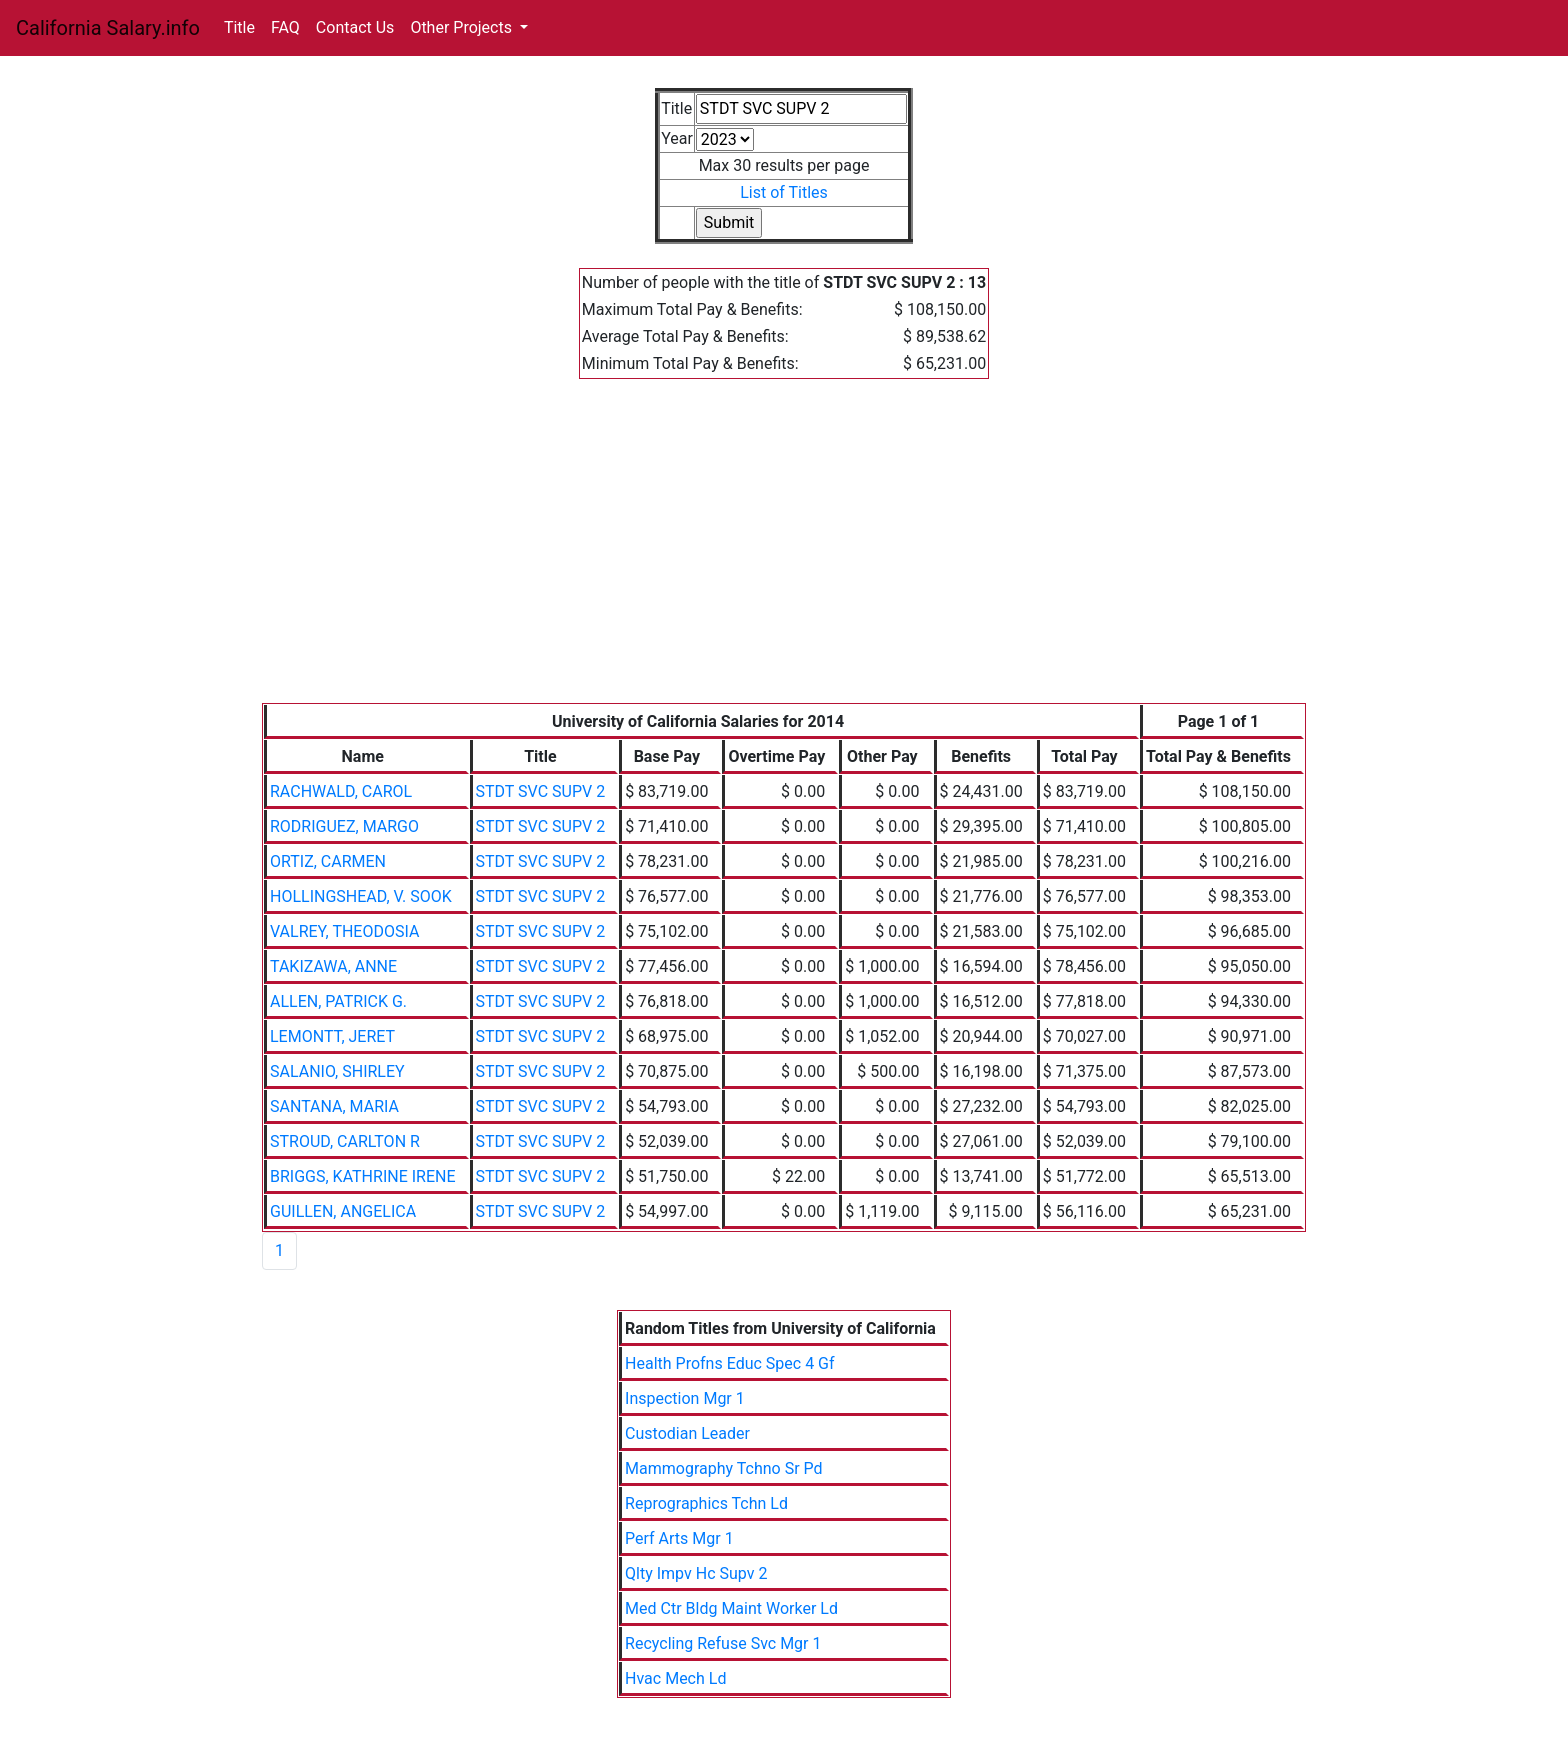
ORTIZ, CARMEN (328, 861)
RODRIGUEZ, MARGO (344, 826)
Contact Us (355, 27)
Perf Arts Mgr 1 (679, 1538)
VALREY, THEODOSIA (344, 931)
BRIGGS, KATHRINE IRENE (363, 1176)
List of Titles (784, 192)
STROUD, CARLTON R (345, 1141)
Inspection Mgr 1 (685, 1398)
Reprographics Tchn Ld (706, 1503)
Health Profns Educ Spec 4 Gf (729, 1363)
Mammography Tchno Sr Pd (723, 1468)
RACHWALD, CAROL (341, 791)
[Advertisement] (784, 553)
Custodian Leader (687, 1433)
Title (239, 27)
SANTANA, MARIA (334, 1106)
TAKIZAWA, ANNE (333, 966)
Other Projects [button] (463, 27)
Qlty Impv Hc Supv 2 (696, 1573)
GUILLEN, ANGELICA (343, 1211)
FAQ (285, 27)
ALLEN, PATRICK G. (338, 1001)
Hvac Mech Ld (675, 1678)
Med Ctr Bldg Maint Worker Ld (731, 1608)
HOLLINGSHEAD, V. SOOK (361, 896)
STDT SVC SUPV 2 (541, 791)
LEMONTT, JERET (332, 1036)
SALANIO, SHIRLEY (337, 1071)
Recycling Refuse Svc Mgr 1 (723, 1643)
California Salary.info (108, 28)
